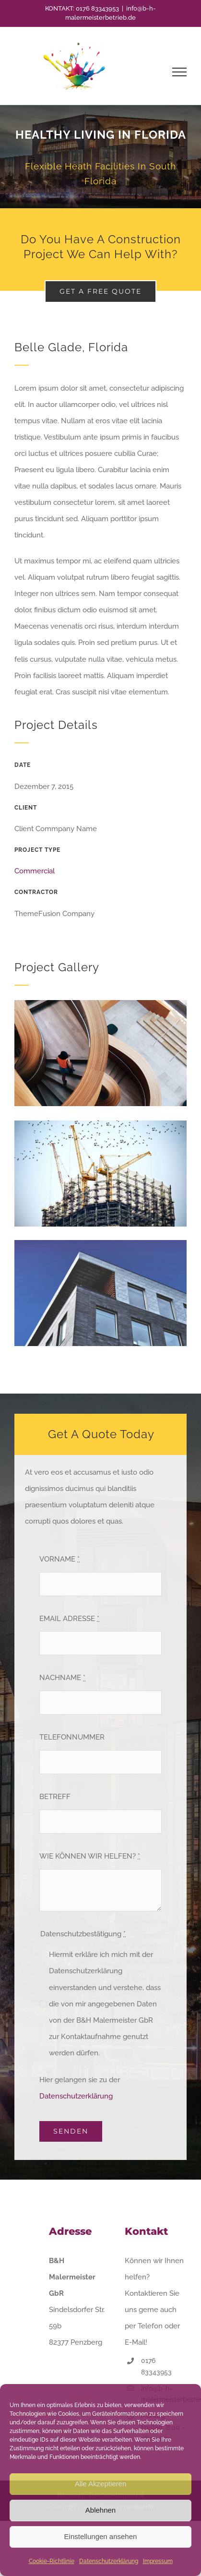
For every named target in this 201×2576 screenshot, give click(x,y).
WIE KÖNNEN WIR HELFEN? (89, 1856)
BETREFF (55, 1796)
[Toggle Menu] (180, 72)
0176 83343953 (97, 8)
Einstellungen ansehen (100, 2536)
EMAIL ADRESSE (69, 1618)
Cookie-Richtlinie (51, 2561)
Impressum (158, 2561)
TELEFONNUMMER (72, 1737)
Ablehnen (100, 2510)
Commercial (34, 871)
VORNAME (59, 1559)
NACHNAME (62, 1677)
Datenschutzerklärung (108, 2561)
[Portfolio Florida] (100, 156)
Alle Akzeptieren (101, 2484)
